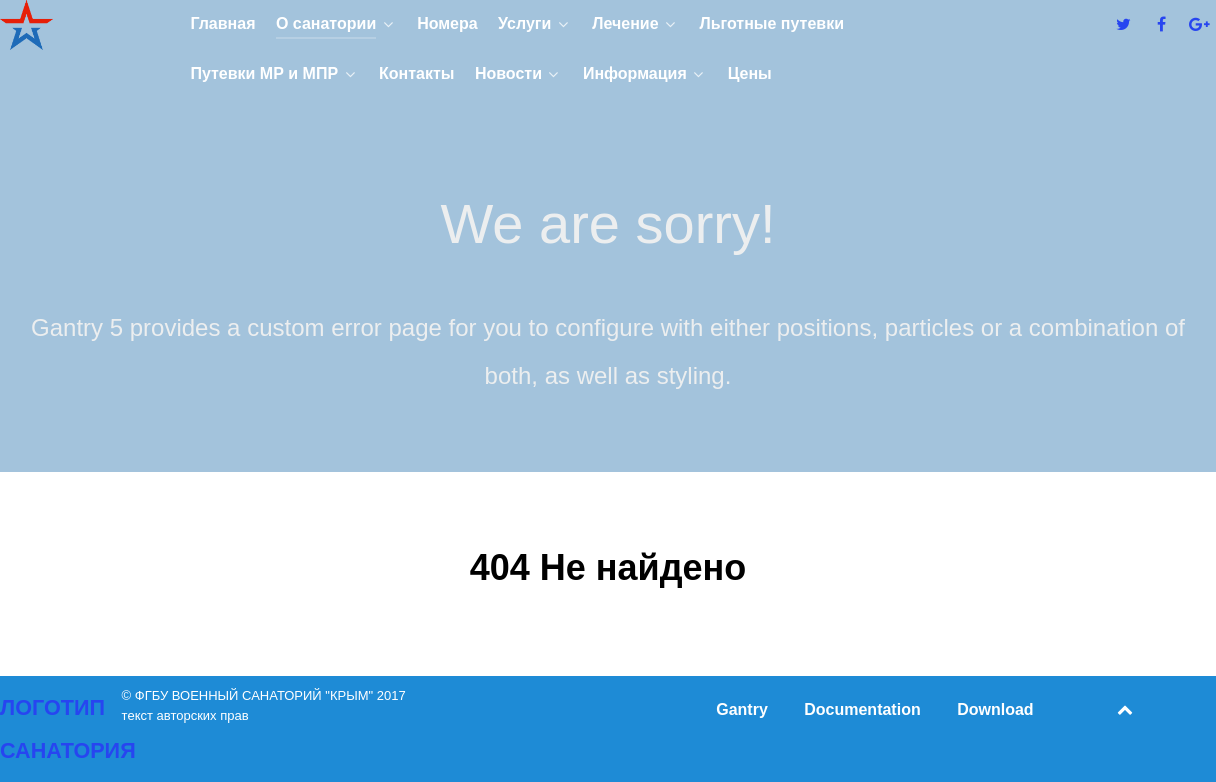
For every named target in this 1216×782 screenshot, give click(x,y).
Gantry (742, 709)
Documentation (862, 709)
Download (995, 709)
